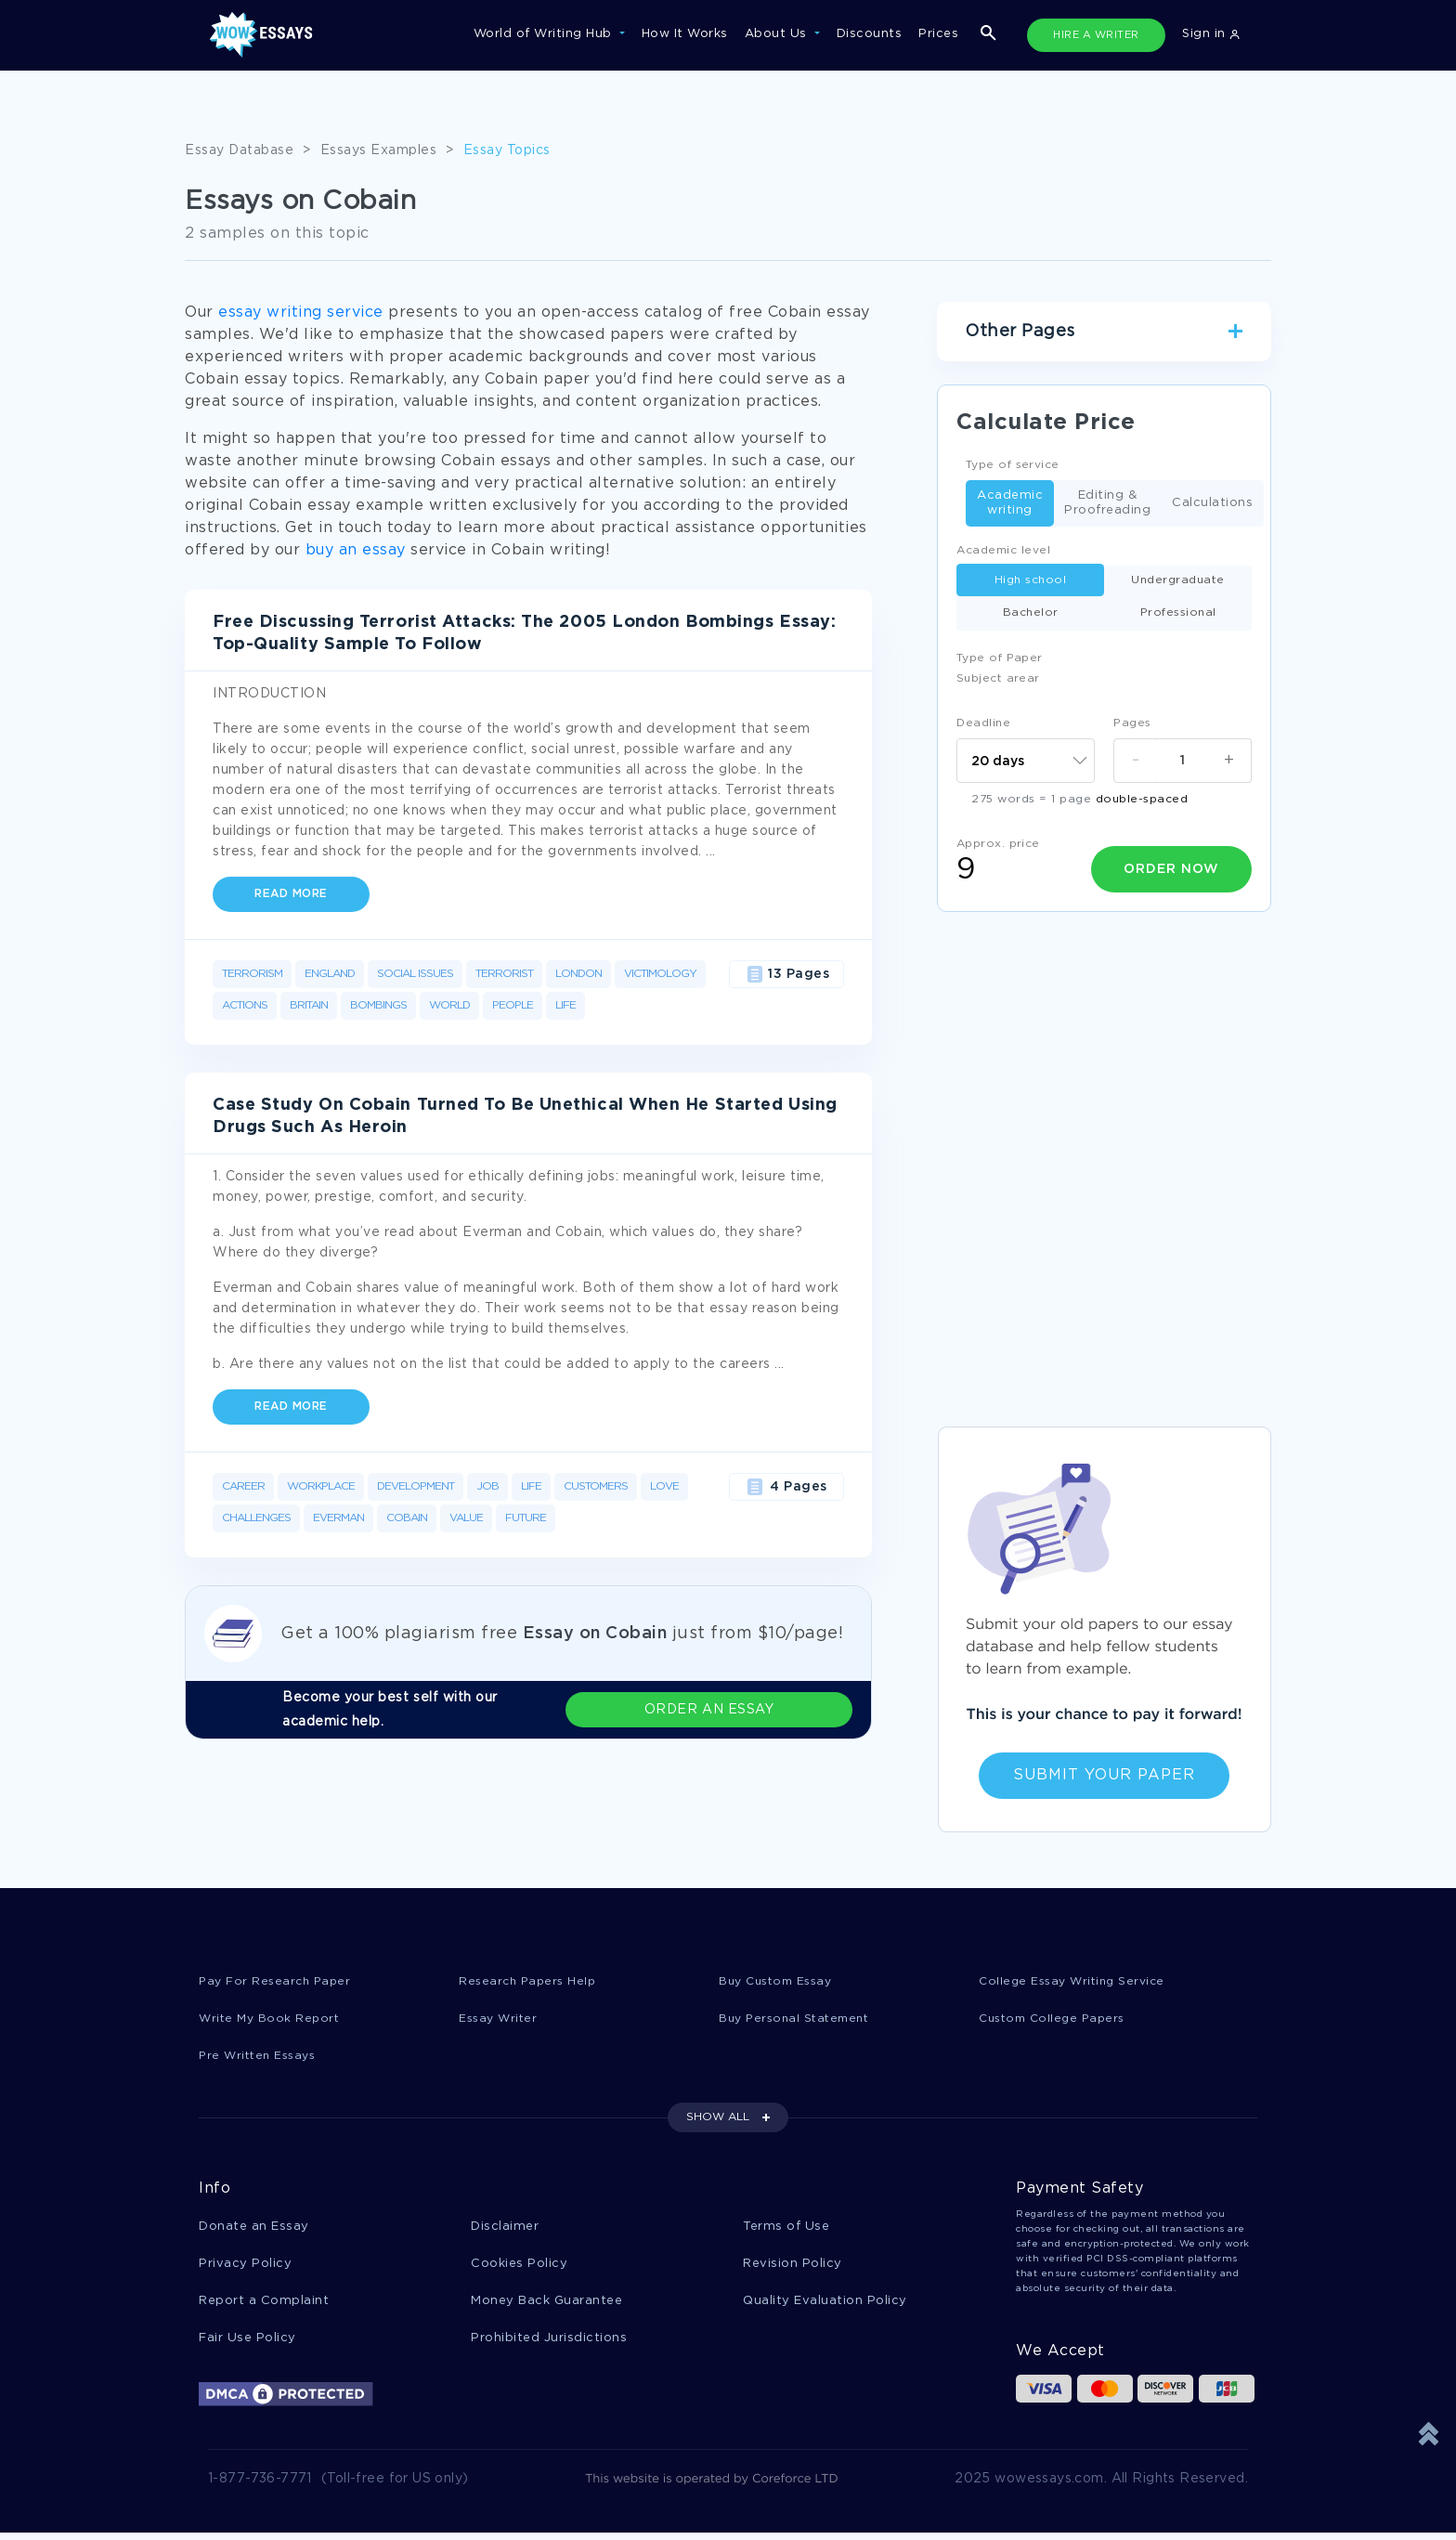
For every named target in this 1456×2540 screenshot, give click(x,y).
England (330, 974)
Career (243, 1486)
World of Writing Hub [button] (545, 34)
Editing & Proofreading (1107, 502)
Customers (596, 1486)
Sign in (1211, 34)
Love (664, 1486)
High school (1030, 580)
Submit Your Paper (1104, 1775)
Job (487, 1486)
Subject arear (998, 678)
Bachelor (1031, 612)
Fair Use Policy (247, 2343)
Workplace (321, 1486)
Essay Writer (500, 2019)
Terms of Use (786, 2229)
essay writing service (301, 312)
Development (415, 1486)
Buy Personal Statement (798, 2019)
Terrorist (504, 974)
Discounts (870, 34)
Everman (338, 1518)
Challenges (256, 1518)
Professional (1178, 612)
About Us (778, 34)
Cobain (406, 1518)
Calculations (1212, 504)
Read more (291, 894)
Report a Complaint (264, 2305)
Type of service (1013, 465)
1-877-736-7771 (260, 2486)
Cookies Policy (519, 2267)
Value (466, 1518)
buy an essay (356, 550)
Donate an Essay (254, 2229)
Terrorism (252, 974)
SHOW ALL (717, 2120)
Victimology (660, 974)
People (512, 1005)
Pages (1132, 723)
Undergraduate (1178, 580)
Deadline (983, 723)
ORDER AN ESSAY (774, 1709)
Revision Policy (792, 2267)
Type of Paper (999, 658)
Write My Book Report (271, 2019)
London (578, 974)
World (449, 1005)
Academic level (1003, 550)
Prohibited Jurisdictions (549, 2343)
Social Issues (415, 974)
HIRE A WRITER (1096, 35)
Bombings (378, 1005)
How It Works (685, 34)
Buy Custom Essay (780, 1981)
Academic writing (1010, 502)
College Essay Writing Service (1077, 1981)
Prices (938, 34)
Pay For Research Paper (278, 1981)
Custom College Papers (1057, 2019)
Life (565, 1005)
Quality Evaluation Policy (825, 2305)
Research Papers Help (530, 1981)
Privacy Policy (245, 2267)
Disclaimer (505, 2229)
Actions (244, 1005)
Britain (309, 1005)
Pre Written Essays (261, 2057)
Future (525, 1518)
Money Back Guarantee (546, 2305)
